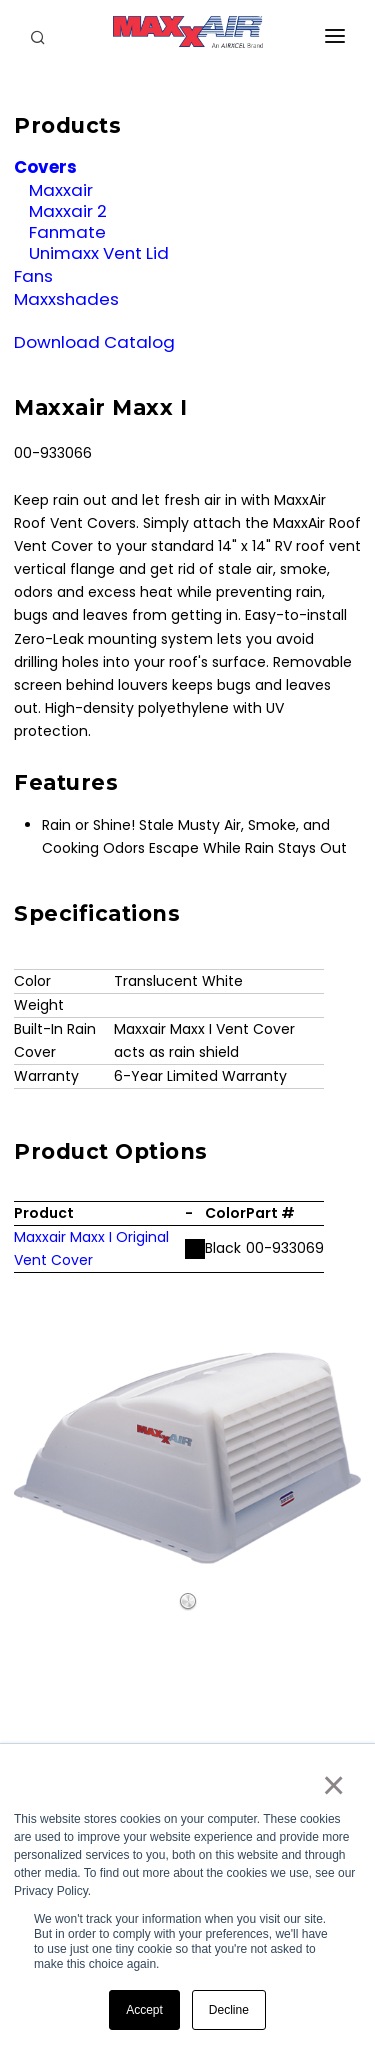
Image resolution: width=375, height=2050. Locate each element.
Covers (45, 167)
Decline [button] (229, 2010)
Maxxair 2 (68, 211)
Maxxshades (66, 299)
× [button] (332, 1785)
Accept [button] (144, 2010)
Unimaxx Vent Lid (99, 253)
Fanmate (67, 232)
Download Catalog (94, 342)
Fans (33, 276)
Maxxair (61, 190)
